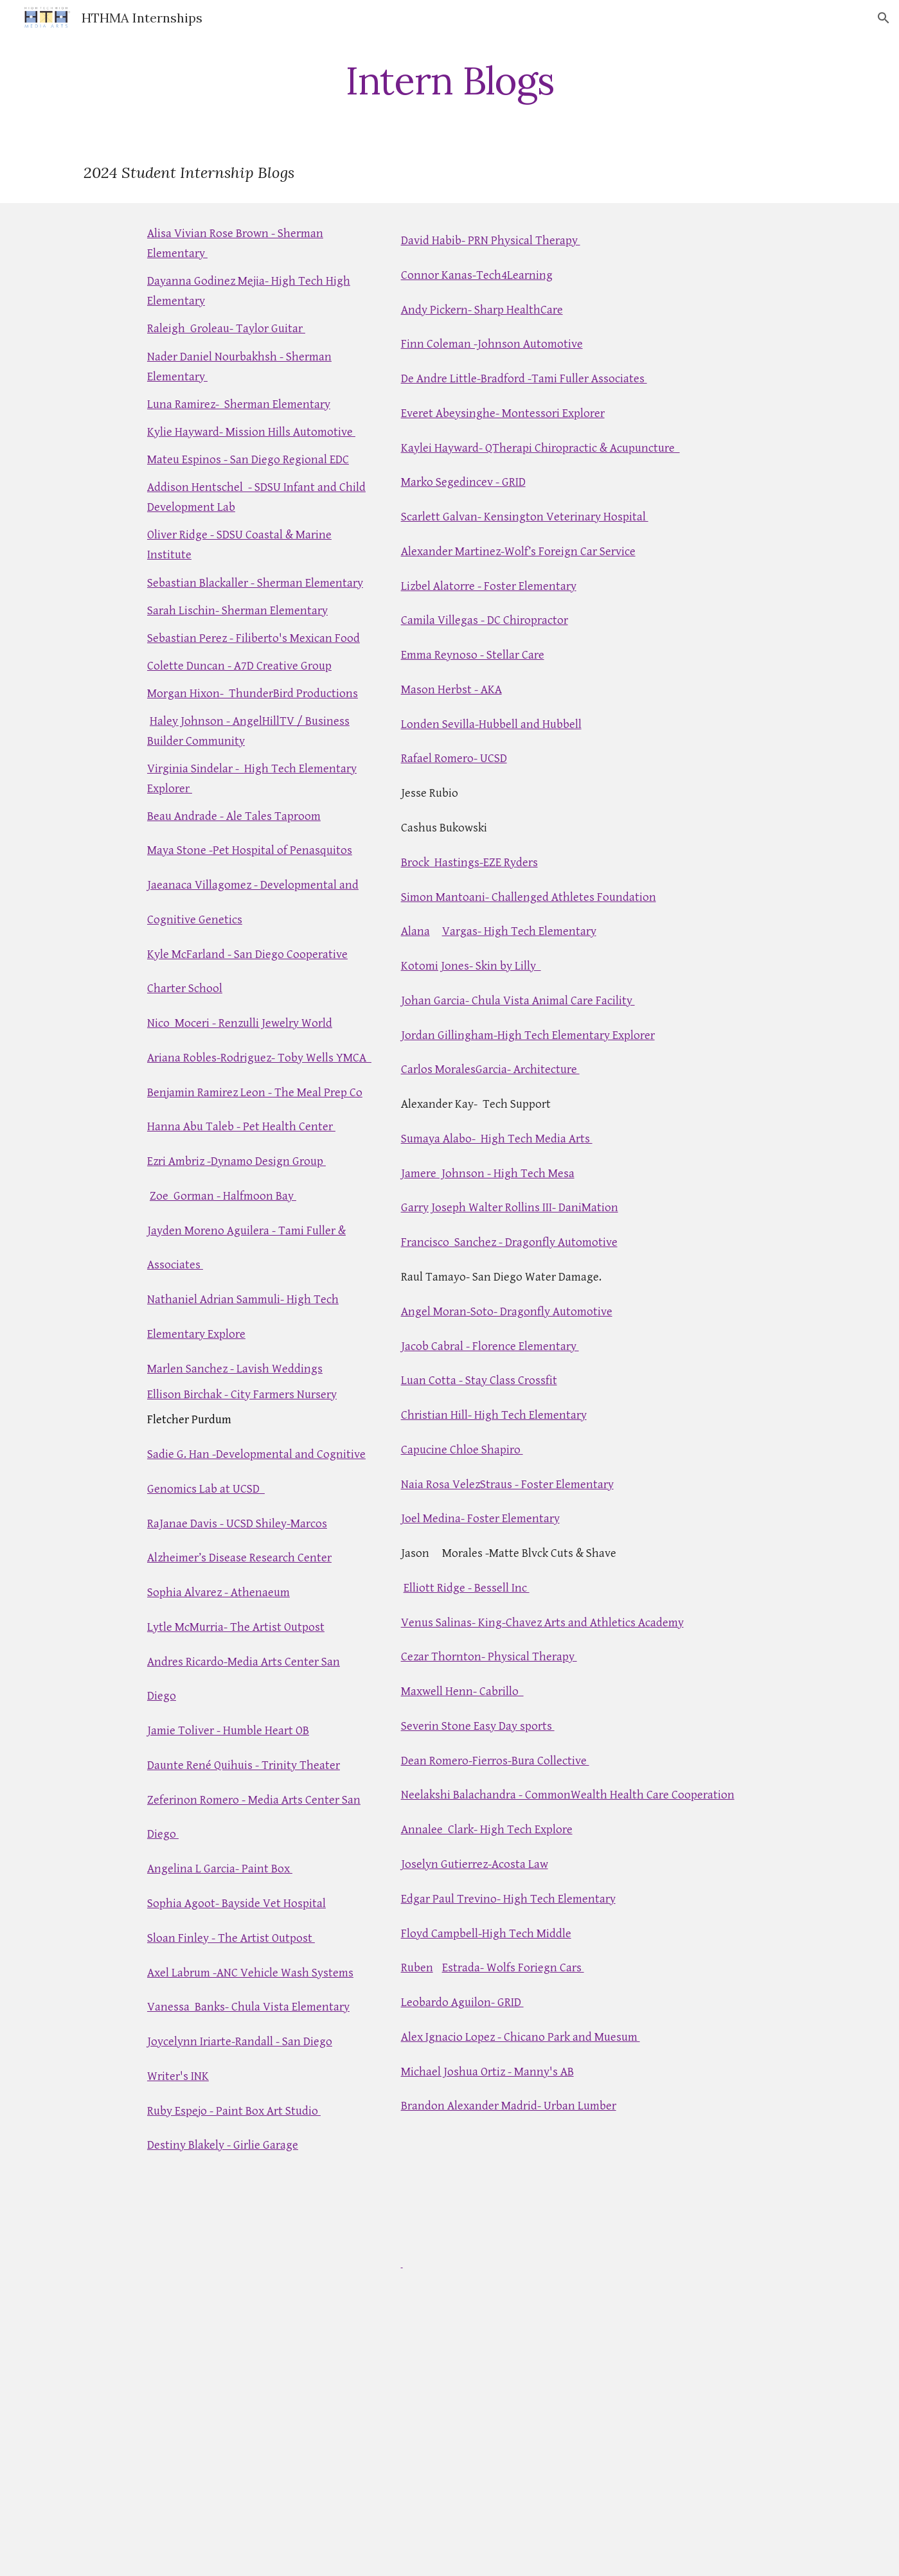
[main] (449, 80)
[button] (883, 18)
